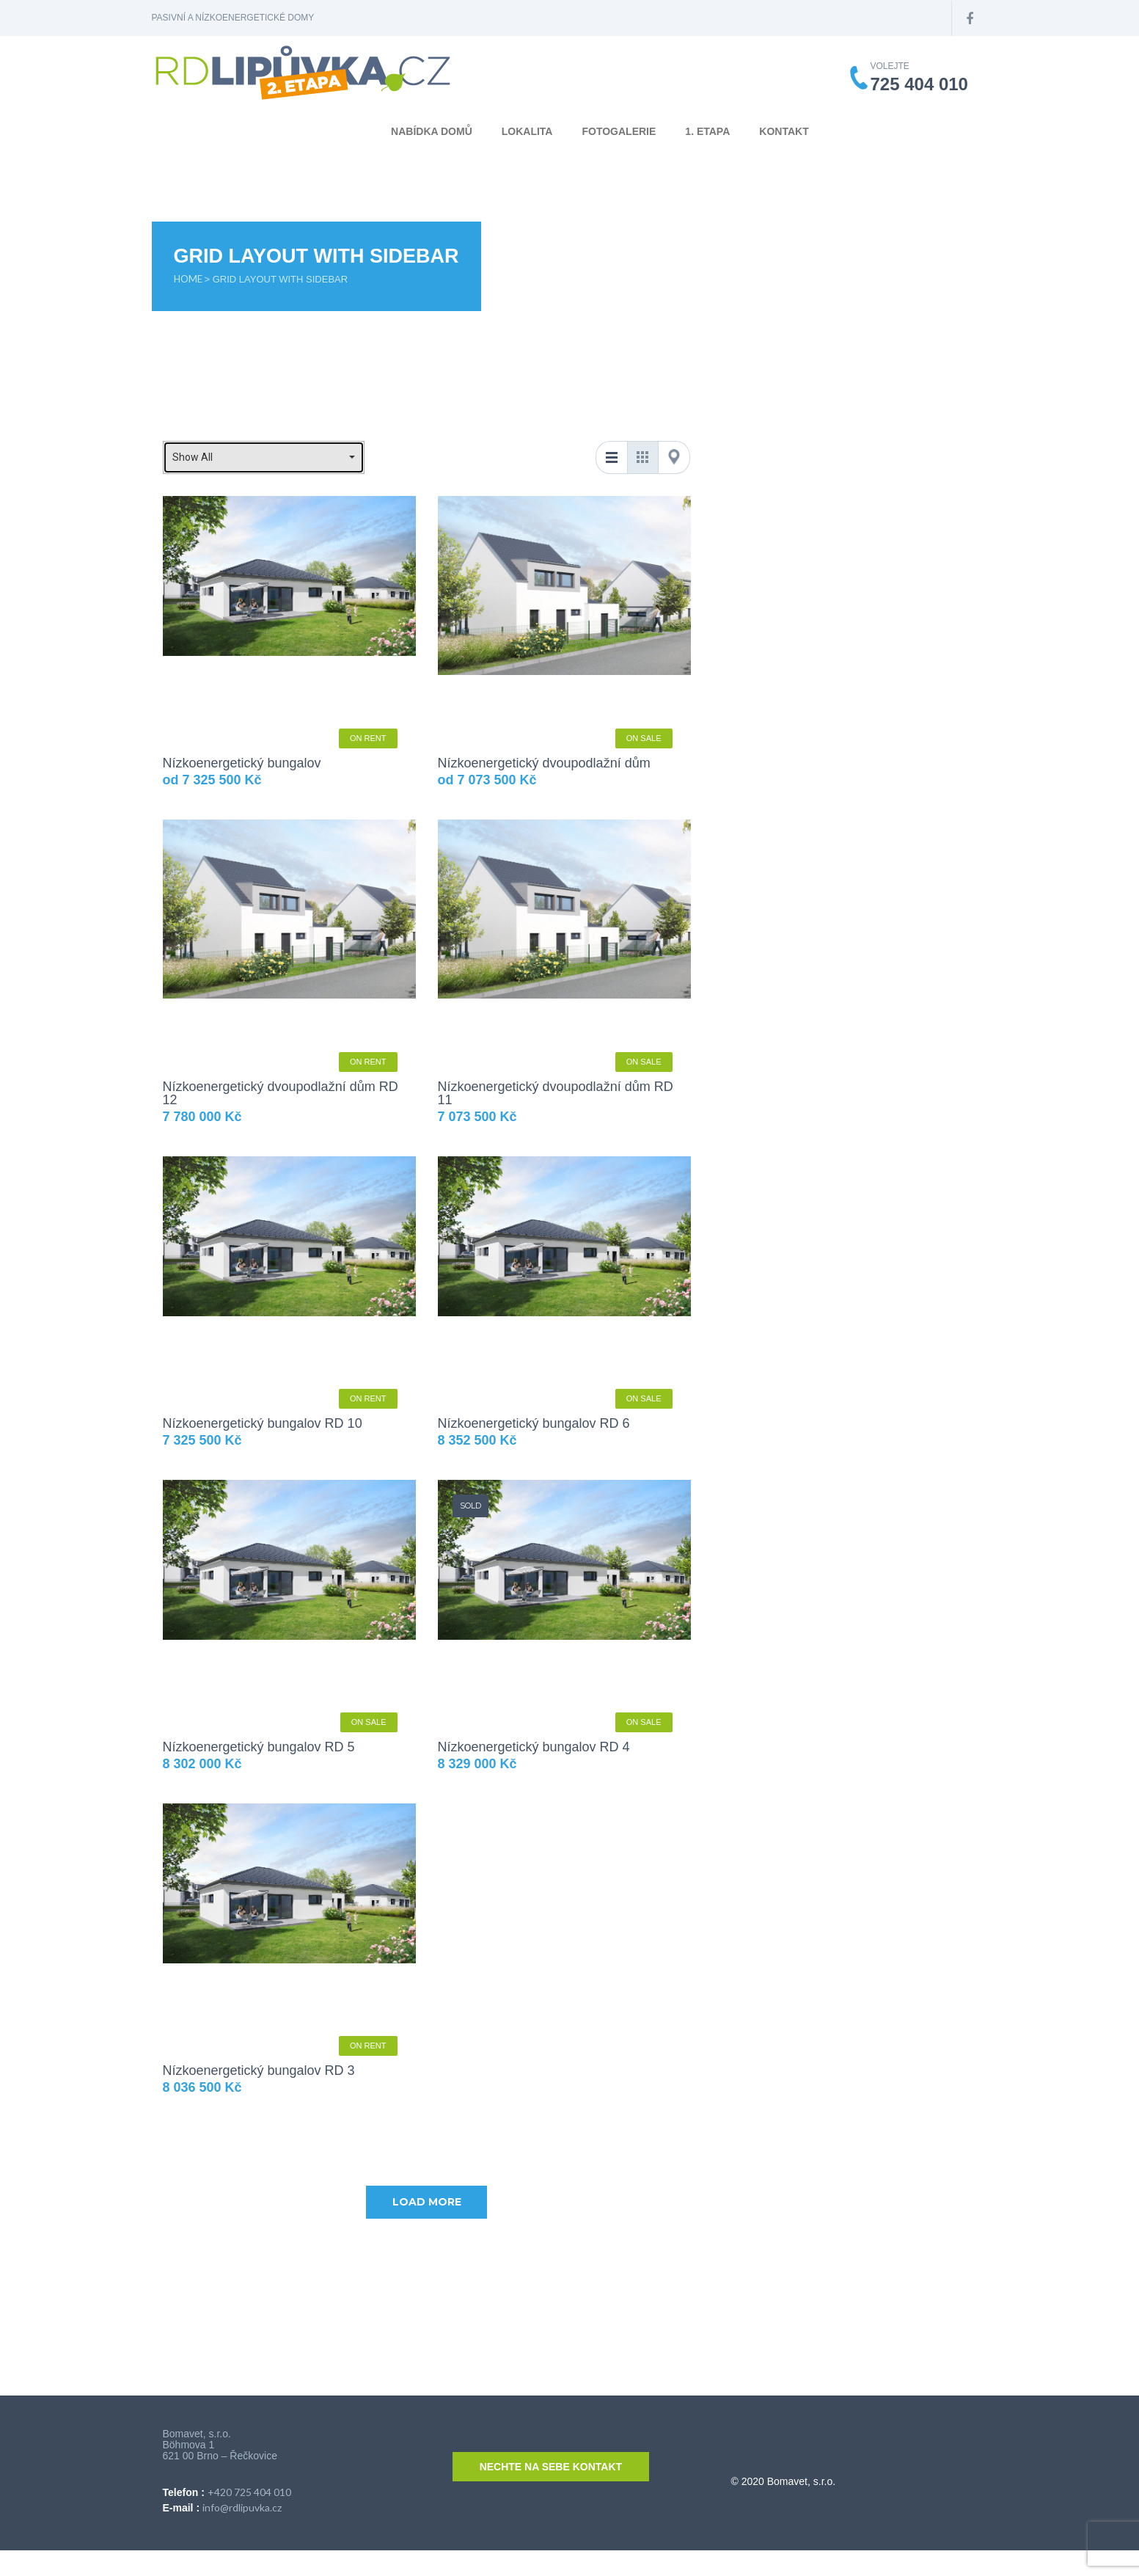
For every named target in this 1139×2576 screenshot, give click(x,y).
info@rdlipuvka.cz (242, 2507)
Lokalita (527, 131)
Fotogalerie (619, 131)
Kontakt (783, 131)
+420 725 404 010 (249, 2492)
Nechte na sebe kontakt (551, 2467)
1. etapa (707, 131)
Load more (426, 2201)
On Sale (644, 738)
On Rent (368, 738)
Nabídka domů (431, 131)
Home (189, 279)
